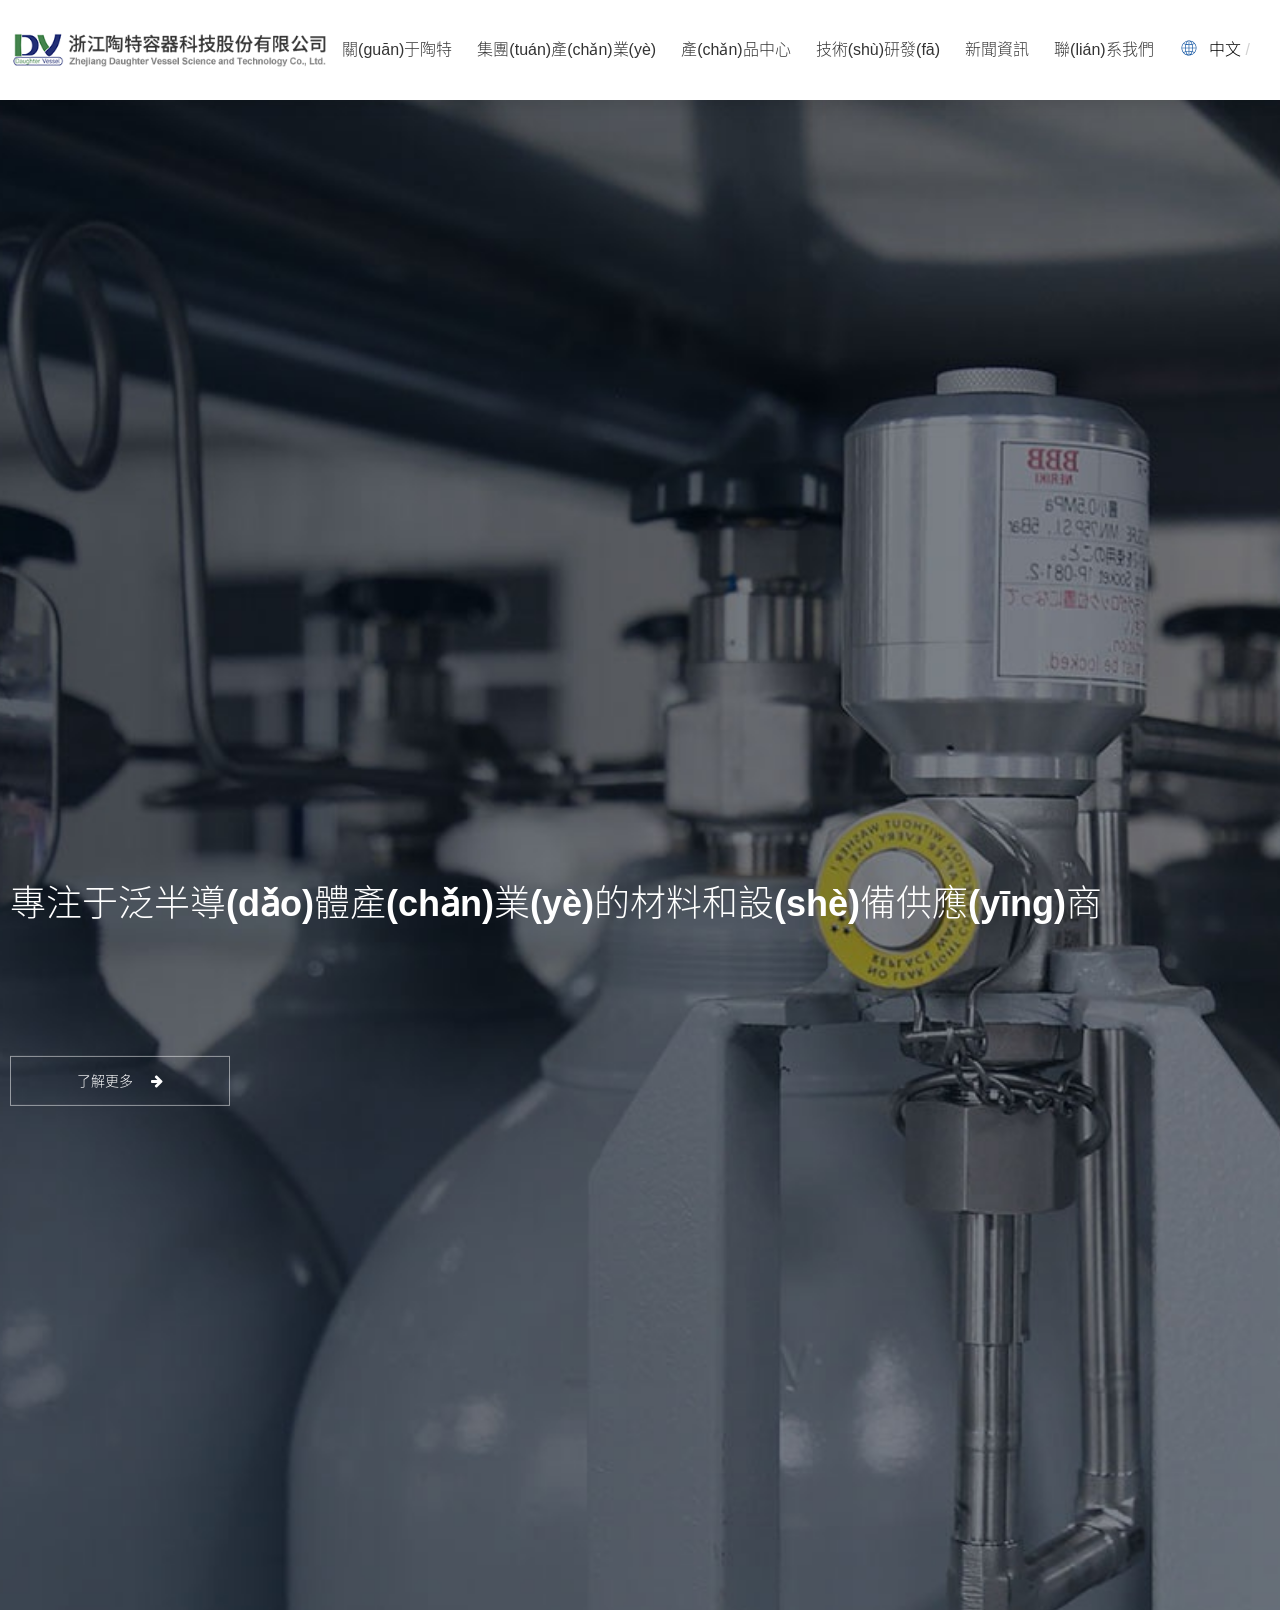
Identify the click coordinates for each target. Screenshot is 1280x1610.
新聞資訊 (997, 49)
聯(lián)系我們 (1104, 49)
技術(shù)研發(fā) (878, 49)
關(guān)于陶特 (397, 49)
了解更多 (120, 1081)
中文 (1225, 49)
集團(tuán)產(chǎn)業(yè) (566, 49)
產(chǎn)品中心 (735, 49)
